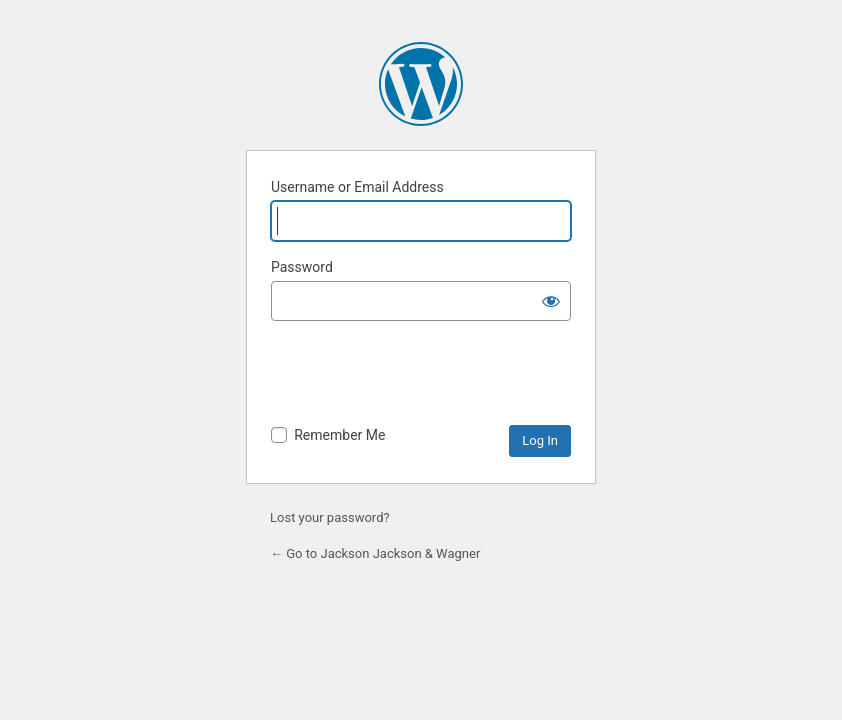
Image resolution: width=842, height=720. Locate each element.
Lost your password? (330, 517)
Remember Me (339, 435)
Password (302, 267)
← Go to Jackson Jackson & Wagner (375, 553)
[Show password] (551, 301)
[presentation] (423, 376)
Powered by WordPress (421, 84)
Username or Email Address (357, 187)
